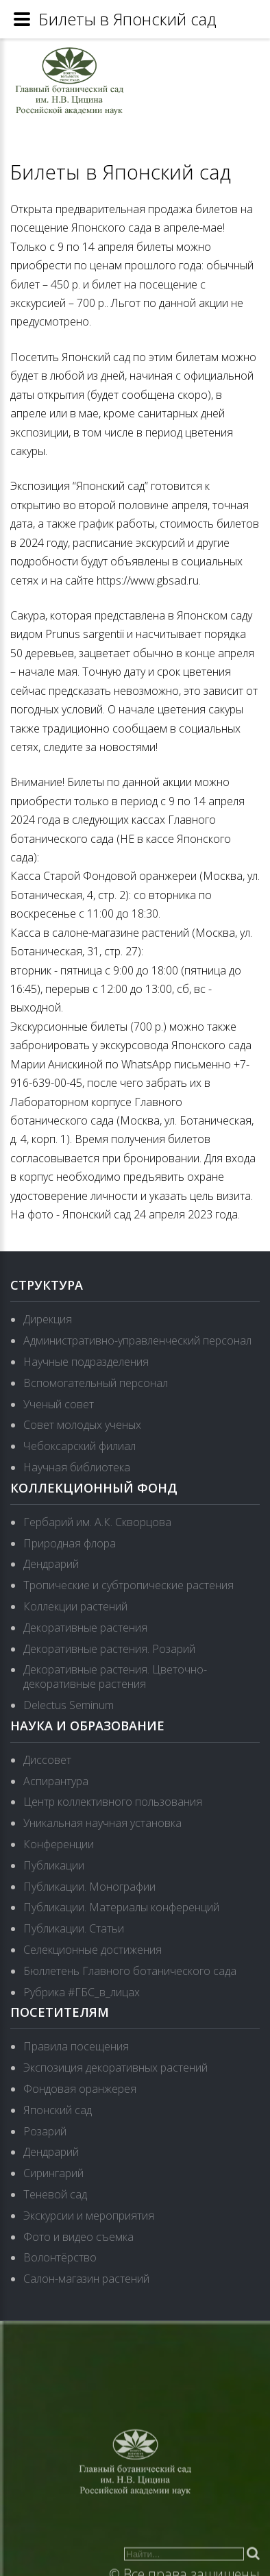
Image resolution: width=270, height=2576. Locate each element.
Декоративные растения (85, 1627)
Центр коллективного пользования (112, 1801)
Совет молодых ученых (82, 1424)
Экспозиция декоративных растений (115, 2067)
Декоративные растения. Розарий (109, 1648)
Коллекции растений (75, 1606)
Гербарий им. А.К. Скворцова (97, 1522)
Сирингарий (53, 2173)
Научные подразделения (86, 1361)
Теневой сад (55, 2194)
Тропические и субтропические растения (128, 1585)
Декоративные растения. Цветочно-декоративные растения (115, 1676)
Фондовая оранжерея (79, 2088)
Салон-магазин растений (86, 2278)
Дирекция (47, 1319)
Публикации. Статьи (73, 1928)
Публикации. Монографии (89, 1886)
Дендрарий (51, 1563)
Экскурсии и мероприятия (88, 2215)
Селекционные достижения (92, 1949)
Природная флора (69, 1543)
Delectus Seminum (68, 1705)
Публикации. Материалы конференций (121, 1907)
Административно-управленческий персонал (137, 1340)
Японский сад (57, 2110)
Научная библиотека (76, 1467)
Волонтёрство (60, 2257)
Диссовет (47, 1759)
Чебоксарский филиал (79, 1445)
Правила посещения (76, 2046)
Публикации (53, 1865)
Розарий (44, 2131)
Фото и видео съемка (78, 2236)
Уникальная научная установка (102, 1822)
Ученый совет (58, 1404)
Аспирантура (55, 1781)
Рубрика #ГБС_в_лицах (81, 1992)
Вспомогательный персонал (95, 1382)
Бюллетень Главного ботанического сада (129, 1970)
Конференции (58, 1844)
